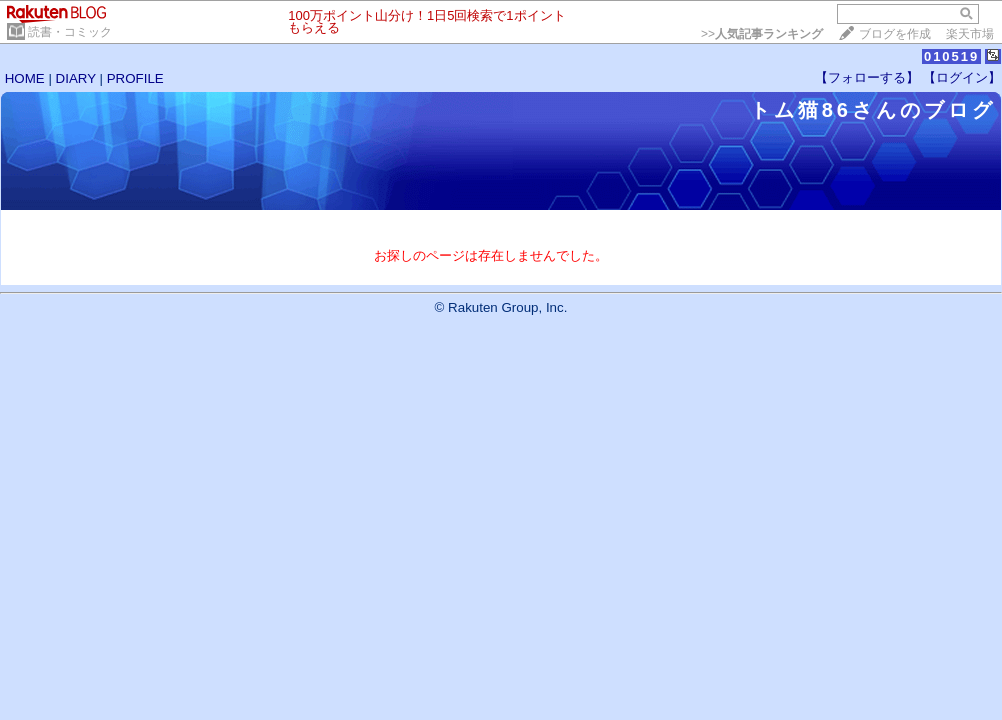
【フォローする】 (867, 77)
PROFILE (135, 78)
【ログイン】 (962, 77)
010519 (951, 56)
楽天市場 (970, 34)
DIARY (76, 78)
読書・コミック (70, 32)
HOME (25, 78)
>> (762, 34)
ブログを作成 (895, 34)
